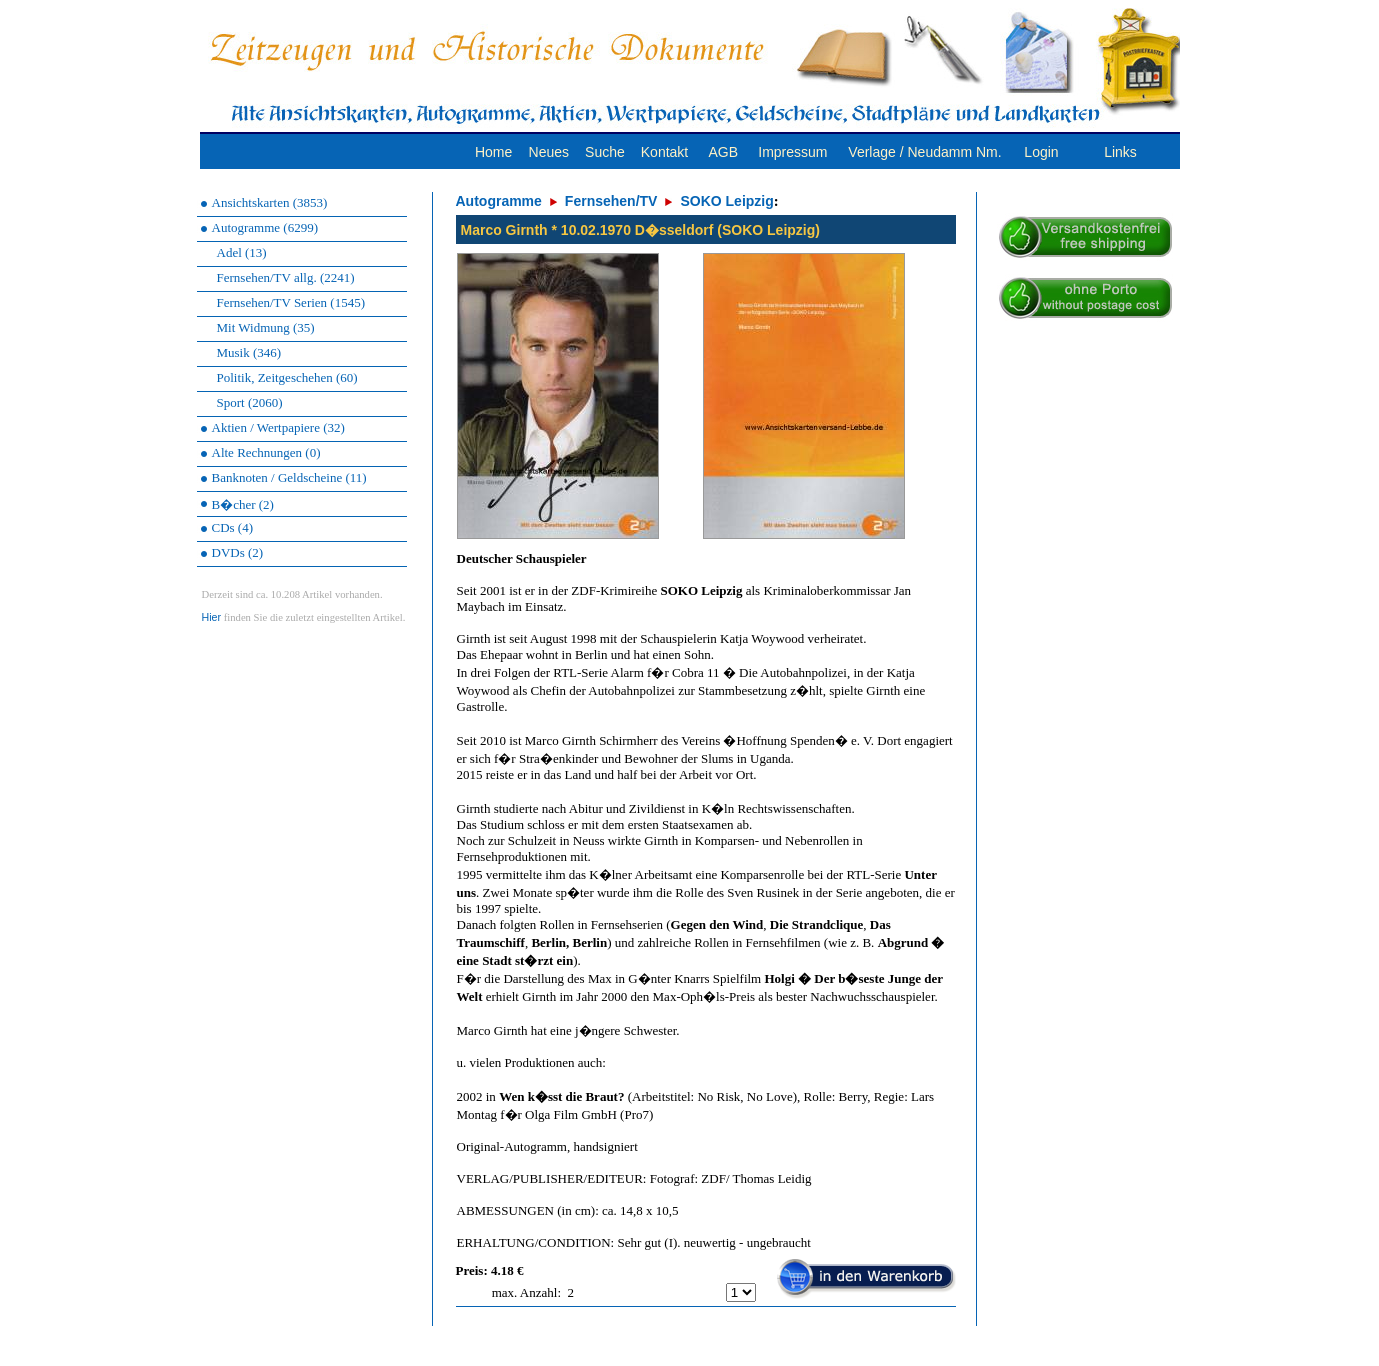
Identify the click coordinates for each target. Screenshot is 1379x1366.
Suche (605, 152)
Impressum (792, 152)
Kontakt (664, 152)
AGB (723, 152)
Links (1120, 152)
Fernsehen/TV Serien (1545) (291, 302)
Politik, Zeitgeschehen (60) (287, 377)
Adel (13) (242, 252)
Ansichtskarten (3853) (270, 202)
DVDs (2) (238, 552)
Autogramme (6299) (265, 227)
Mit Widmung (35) (266, 327)
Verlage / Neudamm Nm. (924, 152)
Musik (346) (249, 352)
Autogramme (499, 201)
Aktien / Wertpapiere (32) (278, 427)
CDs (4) (233, 527)
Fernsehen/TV (611, 201)
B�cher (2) (243, 504)
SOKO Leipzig (726, 201)
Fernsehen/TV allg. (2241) (286, 277)
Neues (549, 152)
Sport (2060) (250, 402)
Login (1041, 152)
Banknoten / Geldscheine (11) (289, 477)
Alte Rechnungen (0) (266, 452)
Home (493, 152)
